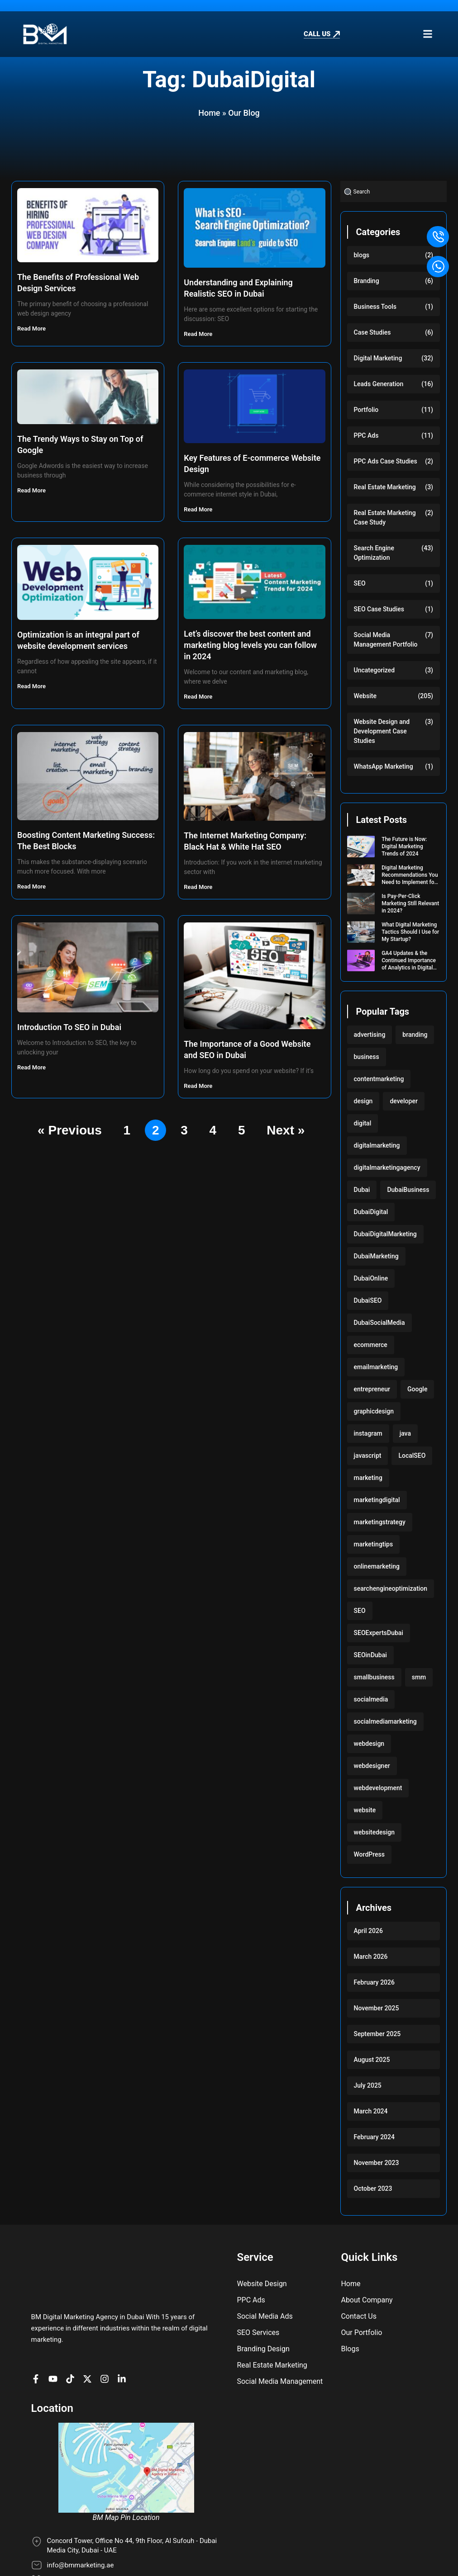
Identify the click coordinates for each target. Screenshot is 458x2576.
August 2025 (372, 2059)
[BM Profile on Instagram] (107, 2340)
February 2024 (374, 2137)
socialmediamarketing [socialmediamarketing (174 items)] (385, 1721)
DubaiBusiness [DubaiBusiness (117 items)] (408, 1189)
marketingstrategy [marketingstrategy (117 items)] (380, 1522)
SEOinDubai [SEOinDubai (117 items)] (370, 1655)
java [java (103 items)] (405, 1433)
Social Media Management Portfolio (386, 639)
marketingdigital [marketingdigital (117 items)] (377, 1499)
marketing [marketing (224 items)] (368, 1477)
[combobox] (393, 191)
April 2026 (368, 1930)
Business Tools (375, 306)
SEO (360, 583)
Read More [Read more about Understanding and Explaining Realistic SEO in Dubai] (199, 334)
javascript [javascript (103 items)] (368, 1455)
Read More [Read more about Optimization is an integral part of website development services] (32, 686)
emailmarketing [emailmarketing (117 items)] (376, 1367)
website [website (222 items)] (365, 1810)
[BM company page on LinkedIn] (124, 2340)
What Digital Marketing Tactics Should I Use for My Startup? (410, 932)
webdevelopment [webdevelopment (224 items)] (378, 1787)
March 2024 (371, 2111)
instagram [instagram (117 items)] (368, 1433)
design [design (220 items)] (363, 1101)
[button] (427, 34)
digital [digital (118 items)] (363, 1123)
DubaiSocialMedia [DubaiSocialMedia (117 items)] (379, 1322)
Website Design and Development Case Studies (382, 731)
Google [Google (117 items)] (417, 1389)
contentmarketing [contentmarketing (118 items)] (379, 1078)
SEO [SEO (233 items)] (360, 1610)
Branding (366, 280)
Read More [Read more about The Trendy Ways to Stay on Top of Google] (32, 490)
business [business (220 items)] (366, 1056)
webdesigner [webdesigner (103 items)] (372, 1765)
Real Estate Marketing (385, 487)
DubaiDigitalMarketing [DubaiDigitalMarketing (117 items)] (385, 1234)
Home (209, 113)
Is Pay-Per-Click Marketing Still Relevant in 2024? (410, 903)
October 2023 (373, 2188)
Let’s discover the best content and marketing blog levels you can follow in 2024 (250, 645)
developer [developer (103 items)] (403, 1101)
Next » (286, 1130)
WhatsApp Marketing (383, 766)
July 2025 (368, 2085)
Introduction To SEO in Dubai (69, 1027)
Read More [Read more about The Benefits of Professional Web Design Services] (32, 328)
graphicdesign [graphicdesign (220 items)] (374, 1411)
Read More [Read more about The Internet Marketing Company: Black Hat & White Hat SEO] (199, 887)
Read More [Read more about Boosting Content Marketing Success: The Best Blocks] (32, 886)
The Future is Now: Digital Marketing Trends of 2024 (404, 846)
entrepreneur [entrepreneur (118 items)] (372, 1389)
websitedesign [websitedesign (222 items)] (374, 1832)
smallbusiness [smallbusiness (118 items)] (374, 1677)
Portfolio (366, 409)
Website (365, 696)
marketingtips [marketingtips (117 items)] (373, 1544)
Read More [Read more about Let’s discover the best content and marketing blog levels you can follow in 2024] (199, 696)
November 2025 (376, 2008)
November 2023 (376, 2162)
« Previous (70, 1130)
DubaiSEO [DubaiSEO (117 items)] (368, 1300)
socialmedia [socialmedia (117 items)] (371, 1699)
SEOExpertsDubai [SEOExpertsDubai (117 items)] (378, 1632)
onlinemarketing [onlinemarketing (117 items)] (377, 1566)
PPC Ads (366, 435)
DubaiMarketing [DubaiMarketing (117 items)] (376, 1256)
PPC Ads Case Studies (385, 461)
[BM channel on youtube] (55, 2340)
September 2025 (377, 2033)
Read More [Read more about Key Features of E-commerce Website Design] (199, 509)
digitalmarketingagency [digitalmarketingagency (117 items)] (387, 1167)
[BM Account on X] (89, 2340)
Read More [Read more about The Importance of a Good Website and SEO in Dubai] (199, 1085)
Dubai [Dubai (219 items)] (362, 1189)
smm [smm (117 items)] (419, 1677)
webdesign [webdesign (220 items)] (369, 1743)
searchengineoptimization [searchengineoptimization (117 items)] (391, 1588)
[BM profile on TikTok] (72, 2340)
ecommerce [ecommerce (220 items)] (370, 1344)
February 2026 (374, 1982)
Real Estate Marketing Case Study (385, 517)
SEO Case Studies (379, 609)
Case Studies (372, 332)
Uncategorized (374, 670)
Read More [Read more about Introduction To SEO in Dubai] (32, 1067)
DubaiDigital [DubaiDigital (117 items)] (371, 1211)
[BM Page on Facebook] (38, 2340)
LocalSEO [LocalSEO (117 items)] (411, 1455)
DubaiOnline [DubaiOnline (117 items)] (371, 1278)
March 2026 (371, 1956)
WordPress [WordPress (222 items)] (369, 1854)
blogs (362, 255)
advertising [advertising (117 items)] (370, 1034)
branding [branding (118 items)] (414, 1034)
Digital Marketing (378, 358)
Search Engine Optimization (374, 552)
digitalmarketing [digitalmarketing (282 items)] (377, 1145)
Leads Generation (379, 384)
